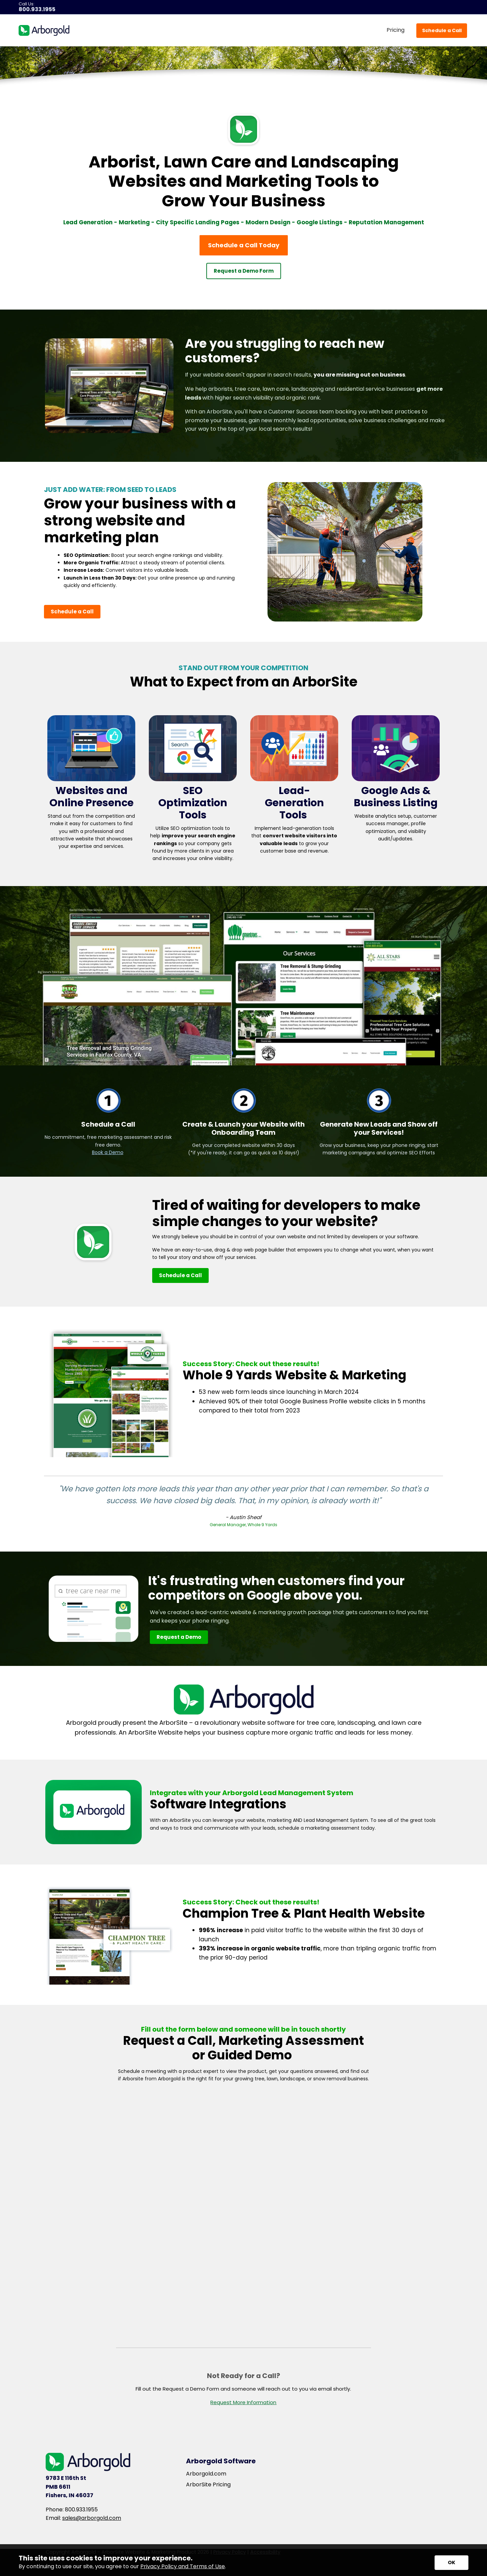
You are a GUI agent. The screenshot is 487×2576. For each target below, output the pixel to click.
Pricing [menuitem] (395, 30)
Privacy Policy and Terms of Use (182, 2566)
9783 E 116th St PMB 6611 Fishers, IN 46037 (69, 2486)
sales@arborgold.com (91, 2518)
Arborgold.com (206, 2474)
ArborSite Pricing (208, 2484)
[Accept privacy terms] (451, 2562)
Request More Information (243, 2402)
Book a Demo (107, 1152)
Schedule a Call (442, 30)
